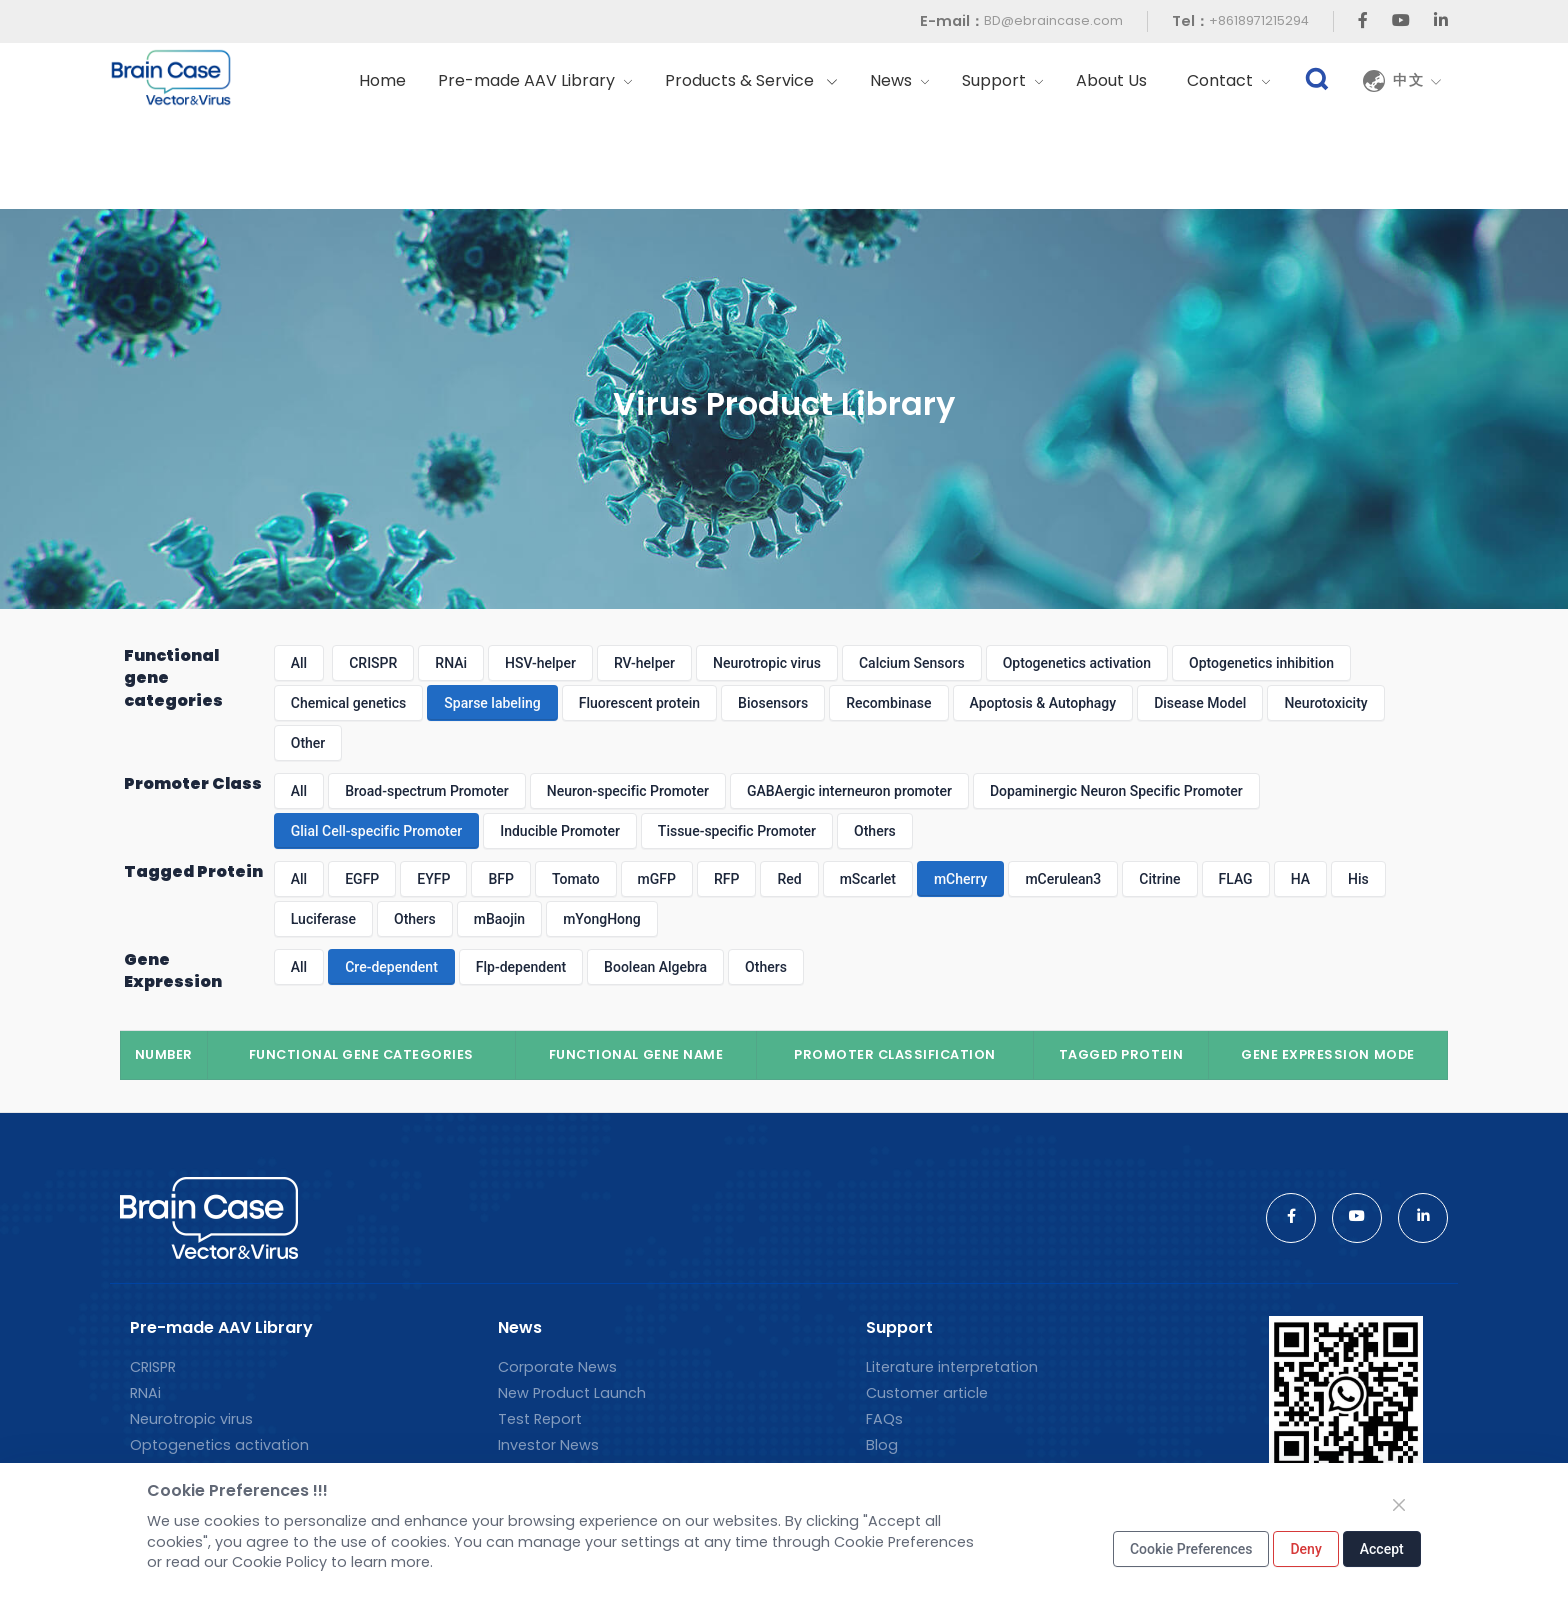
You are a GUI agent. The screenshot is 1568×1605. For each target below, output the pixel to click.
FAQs (884, 1419)
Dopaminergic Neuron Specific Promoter (1116, 791)
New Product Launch (572, 1393)
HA (1300, 879)
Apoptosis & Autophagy (1043, 703)
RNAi (451, 663)
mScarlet (868, 879)
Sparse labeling (492, 703)
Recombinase (888, 703)
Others (875, 831)
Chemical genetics (349, 703)
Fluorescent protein (639, 703)
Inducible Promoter (560, 831)
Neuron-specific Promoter (628, 791)
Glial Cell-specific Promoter (376, 831)
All (299, 663)
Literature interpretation (952, 1367)
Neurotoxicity (1325, 703)
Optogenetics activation (1077, 663)
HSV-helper (540, 663)
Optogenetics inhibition (1261, 663)
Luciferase (323, 919)
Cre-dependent (391, 967)
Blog (882, 1445)
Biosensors (773, 703)
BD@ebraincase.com (1053, 20)
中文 (1418, 81)
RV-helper (644, 663)
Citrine (1159, 879)
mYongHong (602, 919)
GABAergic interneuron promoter (849, 791)
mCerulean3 (1063, 879)
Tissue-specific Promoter (737, 831)
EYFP (433, 879)
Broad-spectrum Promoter (427, 791)
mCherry (961, 879)
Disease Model (1200, 703)
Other (308, 743)
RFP (726, 879)
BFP (500, 879)
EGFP (362, 879)
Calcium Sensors (912, 663)
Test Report (540, 1419)
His (1358, 879)
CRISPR (373, 663)
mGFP (657, 879)
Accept (1382, 1549)
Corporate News (557, 1367)
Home (382, 80)
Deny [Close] (1305, 1549)
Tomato (576, 879)
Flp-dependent (521, 967)
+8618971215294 (1259, 20)
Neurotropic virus (767, 663)
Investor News (548, 1445)
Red (789, 879)
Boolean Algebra (655, 967)
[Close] (1399, 1505)
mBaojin (499, 919)
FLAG (1236, 879)
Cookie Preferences (1191, 1549)
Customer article (927, 1393)
